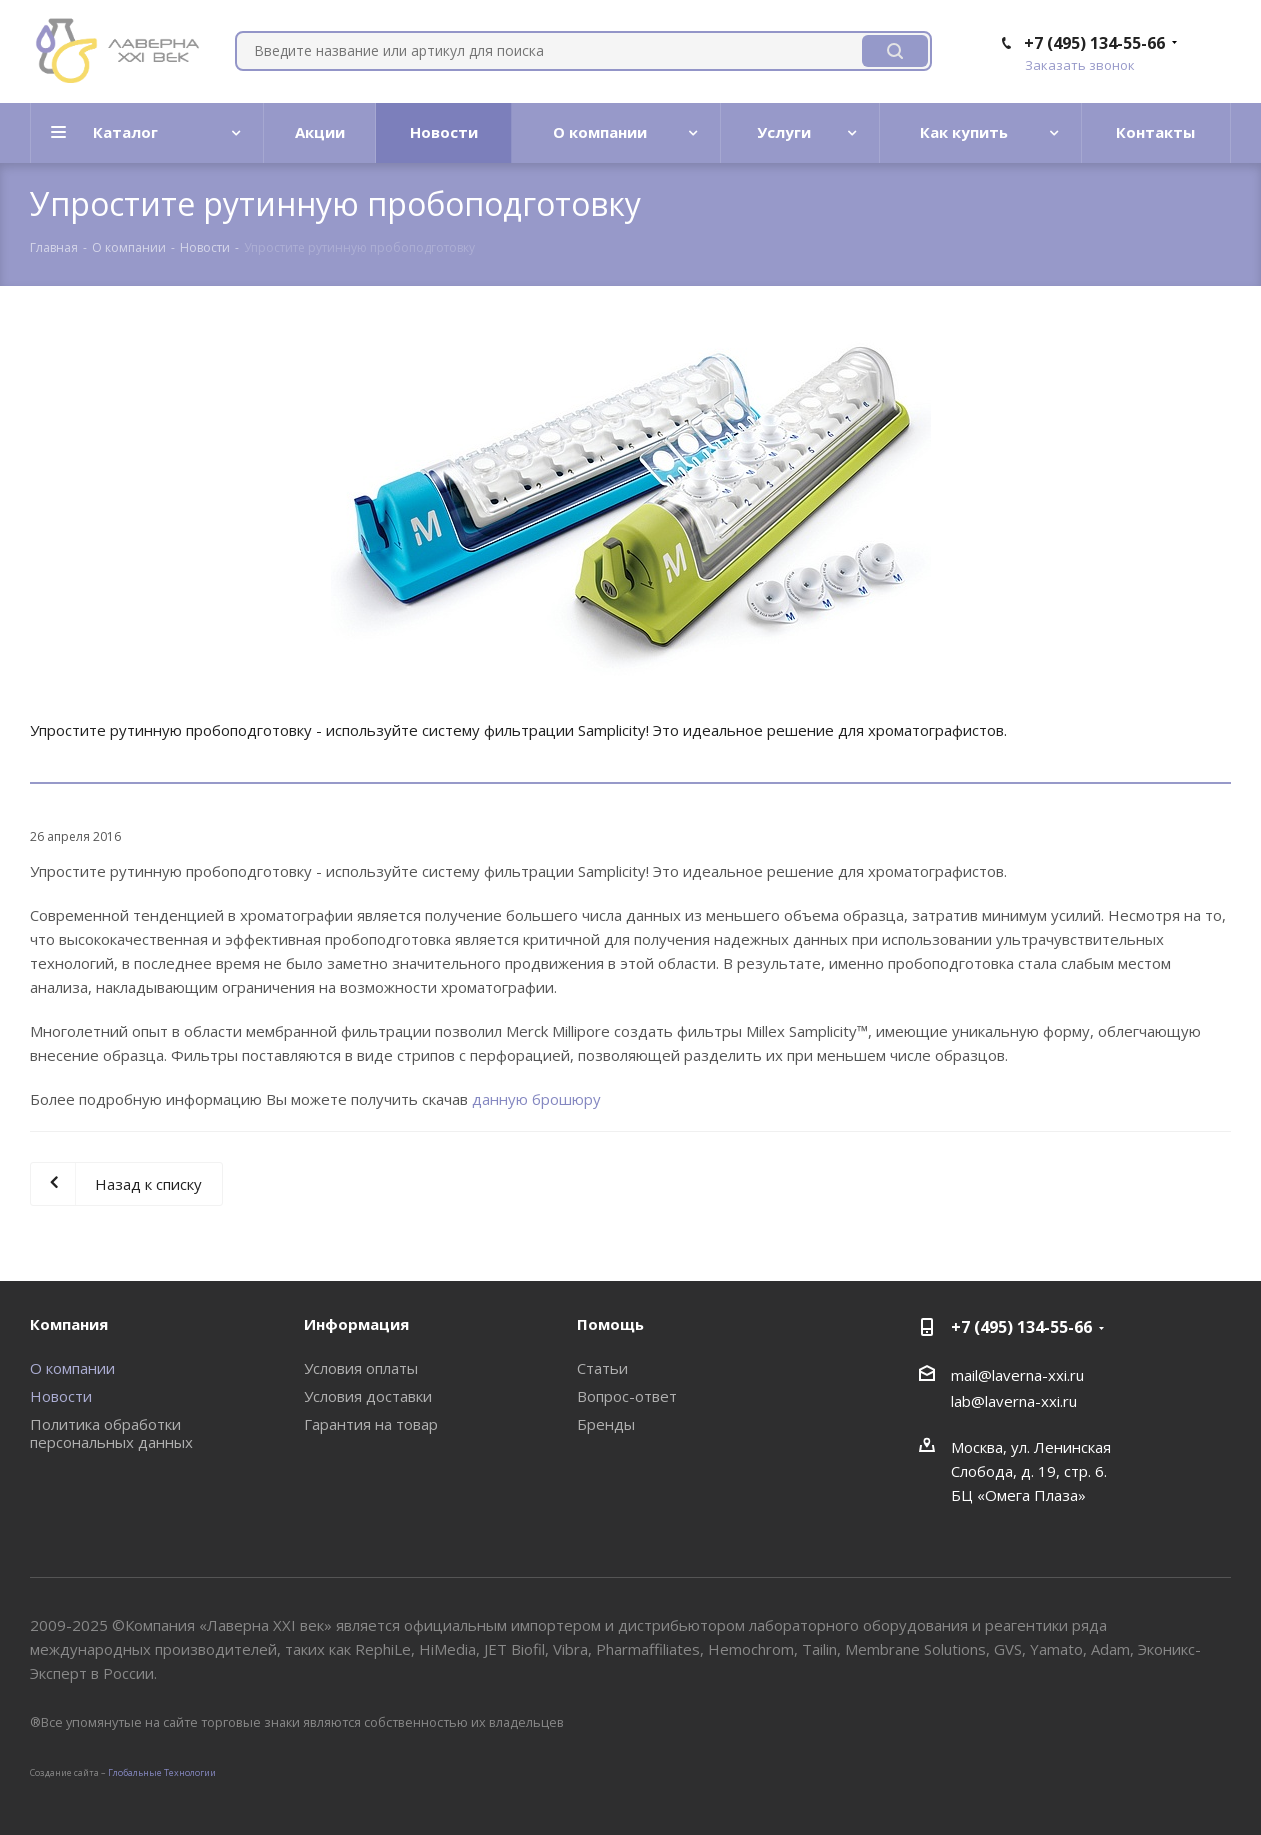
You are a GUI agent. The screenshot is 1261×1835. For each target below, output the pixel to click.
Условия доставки (368, 1396)
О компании (72, 1368)
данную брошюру (536, 1099)
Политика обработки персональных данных (111, 1433)
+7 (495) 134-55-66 (1094, 43)
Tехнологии (190, 1772)
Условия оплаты (361, 1368)
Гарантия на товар (371, 1424)
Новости (61, 1396)
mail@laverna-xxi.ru (1017, 1375)
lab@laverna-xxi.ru (1014, 1401)
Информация (356, 1324)
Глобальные (135, 1772)
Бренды (606, 1424)
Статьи (602, 1368)
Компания (69, 1324)
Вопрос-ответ (627, 1396)
